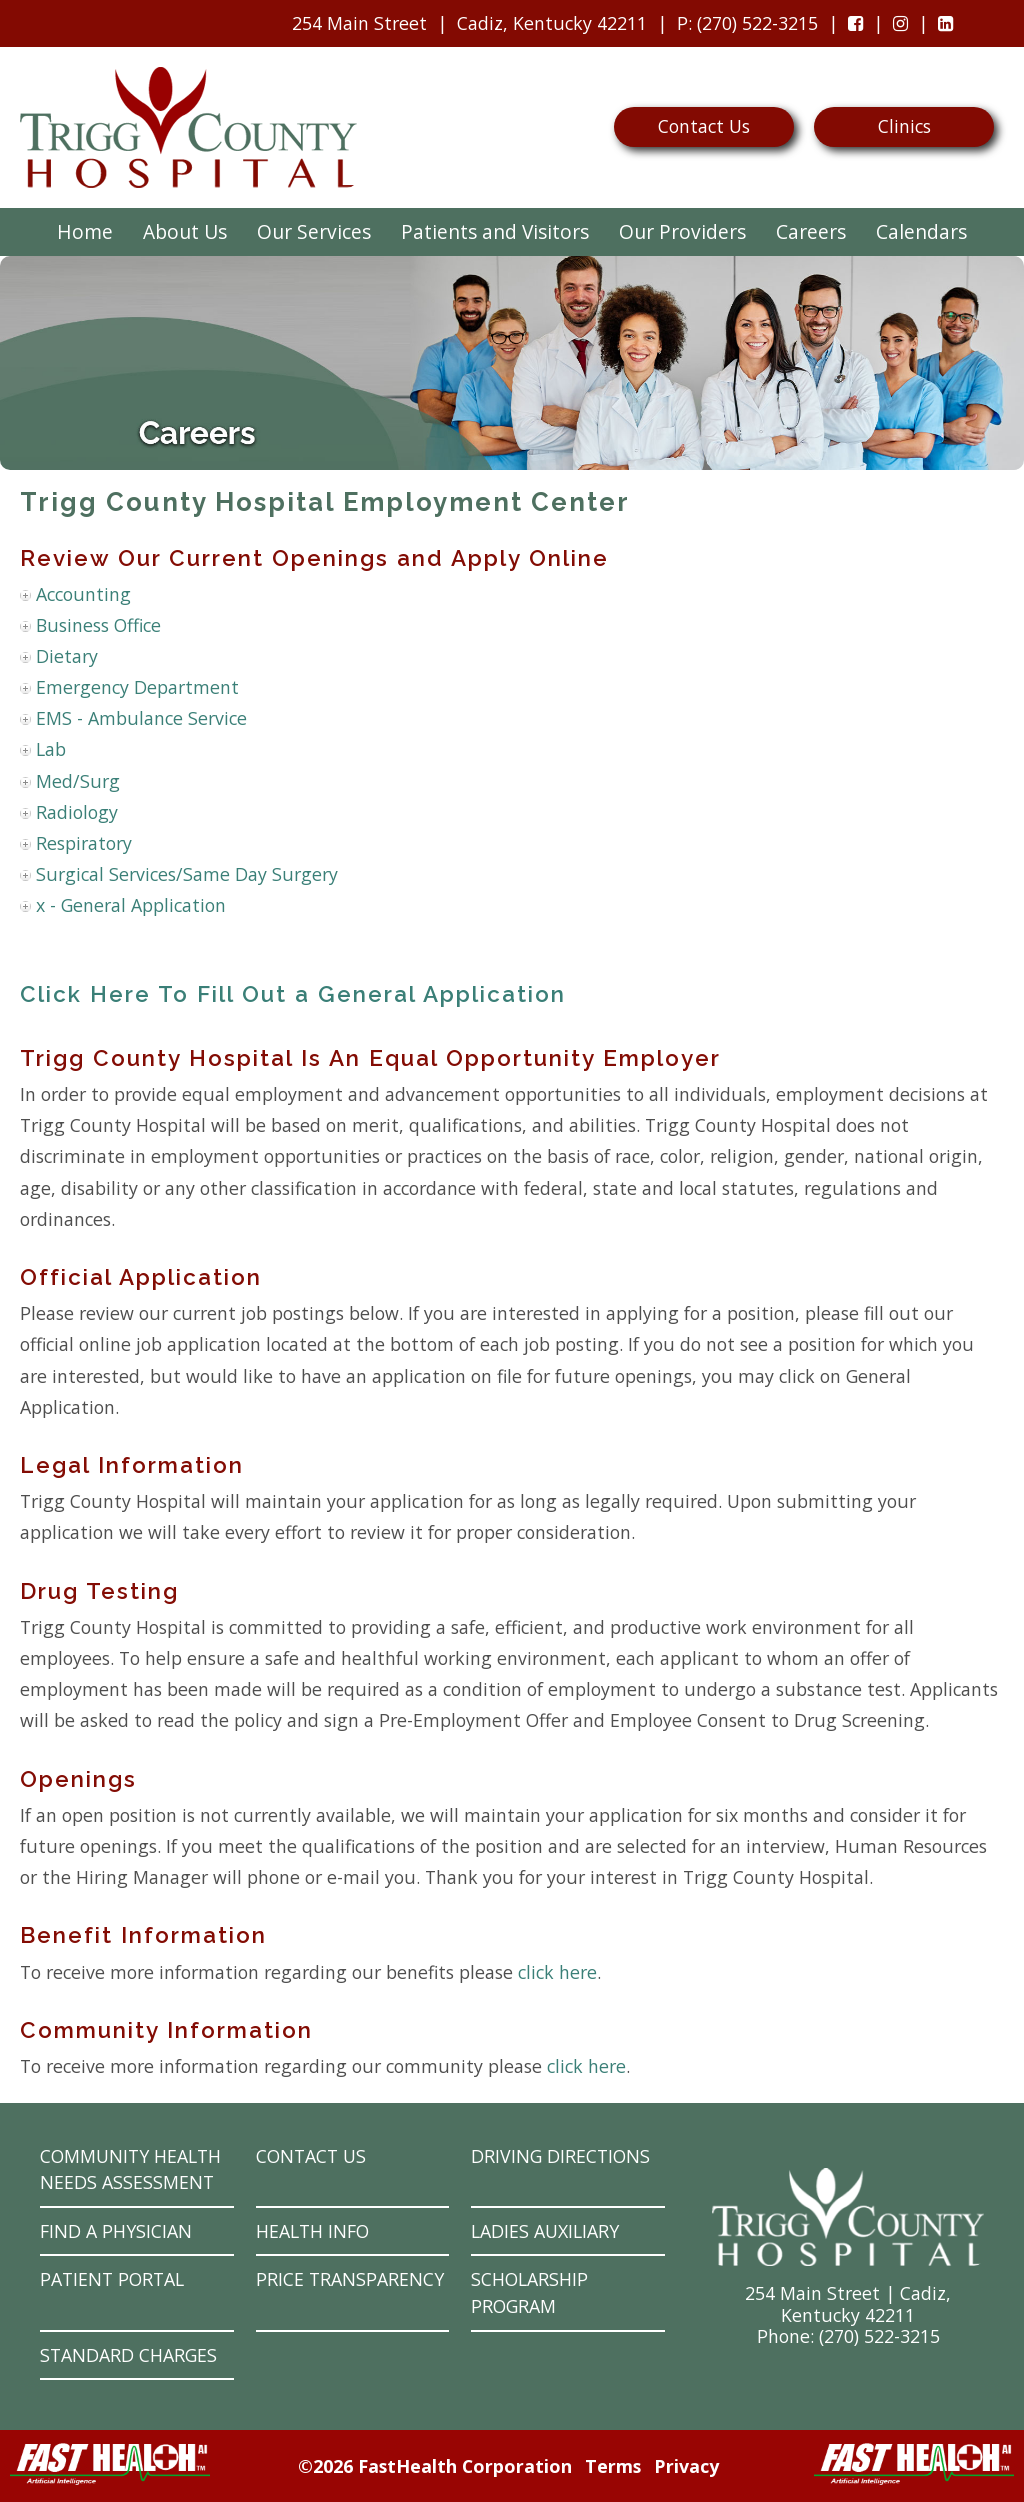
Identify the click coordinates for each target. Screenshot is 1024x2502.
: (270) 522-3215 (742, 28)
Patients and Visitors (495, 231)
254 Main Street (359, 23)
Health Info (312, 2231)
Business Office (98, 625)
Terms (613, 2466)
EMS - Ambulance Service (141, 718)
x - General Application (131, 905)
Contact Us (704, 126)
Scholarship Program (529, 2292)
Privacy (686, 2466)
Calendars (921, 231)
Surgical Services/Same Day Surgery (187, 874)
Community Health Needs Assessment (130, 2169)
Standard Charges (128, 2355)
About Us (185, 231)
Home (85, 231)
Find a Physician (116, 2231)
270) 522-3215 (882, 2336)
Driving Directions (560, 2156)
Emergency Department (137, 687)
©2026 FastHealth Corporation (435, 2466)
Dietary (67, 656)
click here (557, 1972)
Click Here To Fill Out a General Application (293, 994)
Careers (811, 231)
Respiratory (84, 843)
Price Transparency (350, 2279)
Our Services (314, 231)
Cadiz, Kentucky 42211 (552, 23)
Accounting (83, 594)
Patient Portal (112, 2279)
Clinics (904, 126)
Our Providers (682, 231)
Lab (51, 749)
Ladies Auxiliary (545, 2231)
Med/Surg (78, 781)
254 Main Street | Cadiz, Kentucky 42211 (848, 2303)
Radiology (77, 812)
